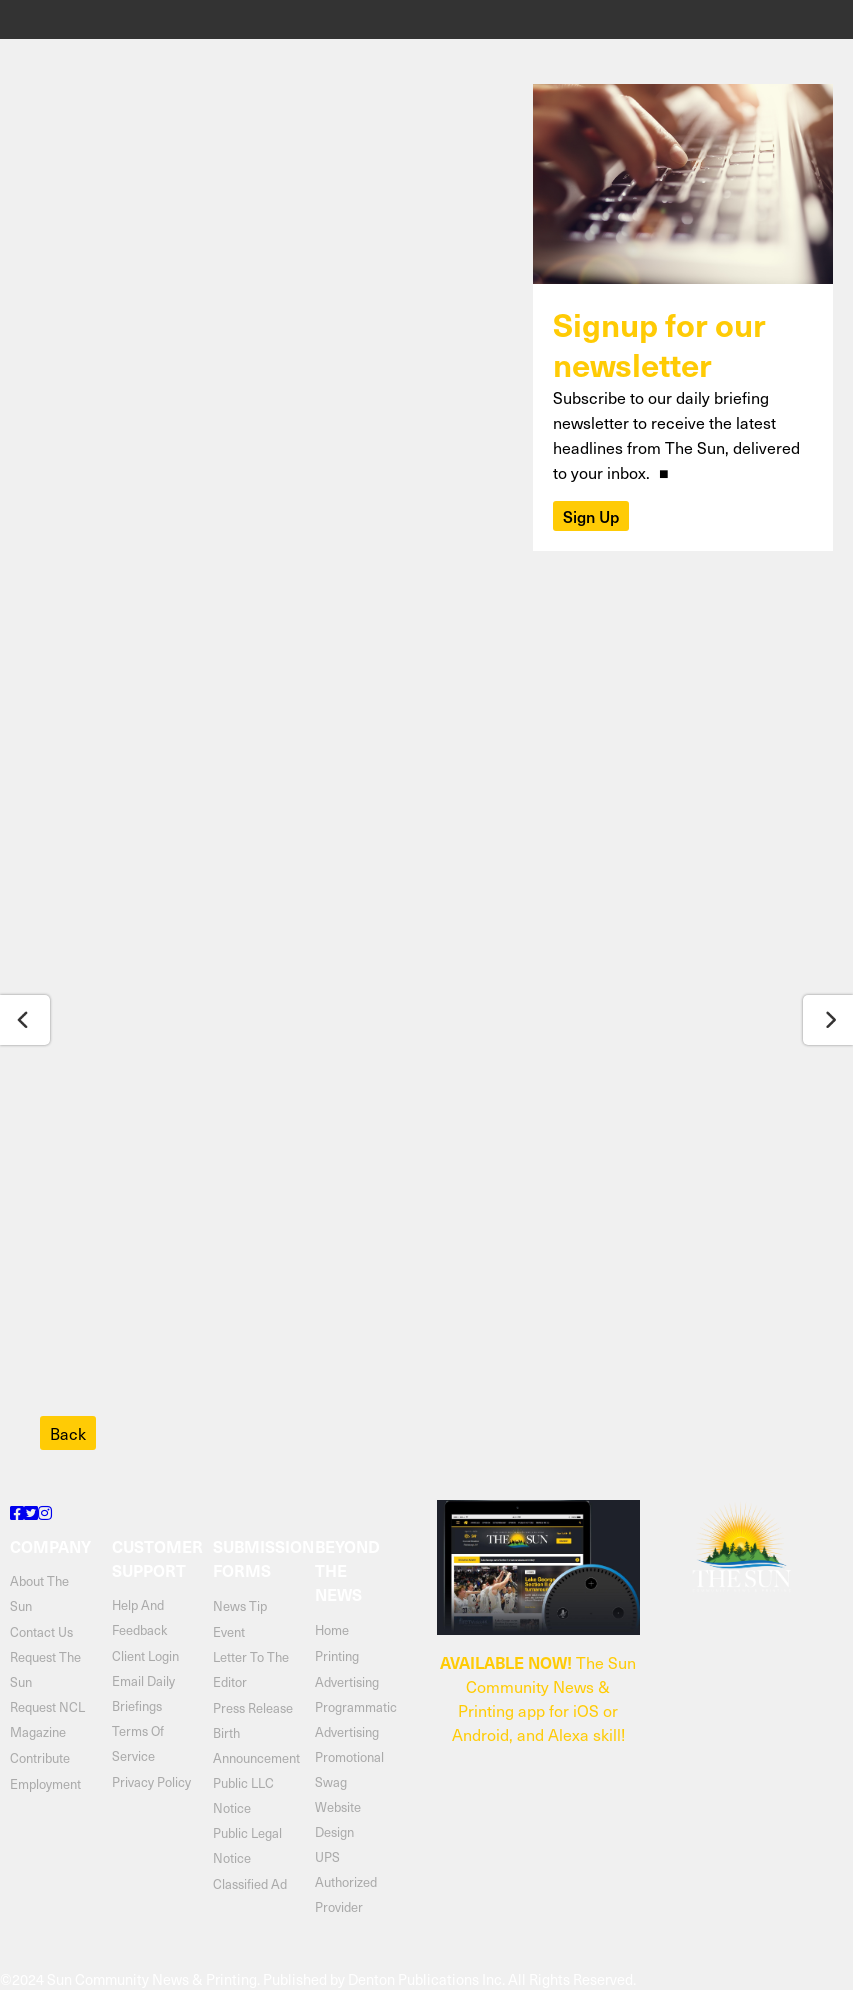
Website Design (338, 1819)
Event (229, 1631)
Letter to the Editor (251, 1669)
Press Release (253, 1707)
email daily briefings (143, 1693)
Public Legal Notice (247, 1845)
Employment (45, 1783)
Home (332, 1629)
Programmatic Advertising (356, 1719)
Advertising (347, 1681)
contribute (40, 1757)
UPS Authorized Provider (346, 1881)
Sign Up (591, 516)
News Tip (240, 1605)
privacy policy (151, 1781)
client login (145, 1655)
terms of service (138, 1743)
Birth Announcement (254, 1745)
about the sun (39, 1593)
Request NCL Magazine (47, 1719)
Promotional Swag (349, 1769)
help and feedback (139, 1617)
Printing (337, 1655)
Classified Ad (250, 1883)
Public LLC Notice (243, 1795)
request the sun (45, 1669)
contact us (41, 1631)
